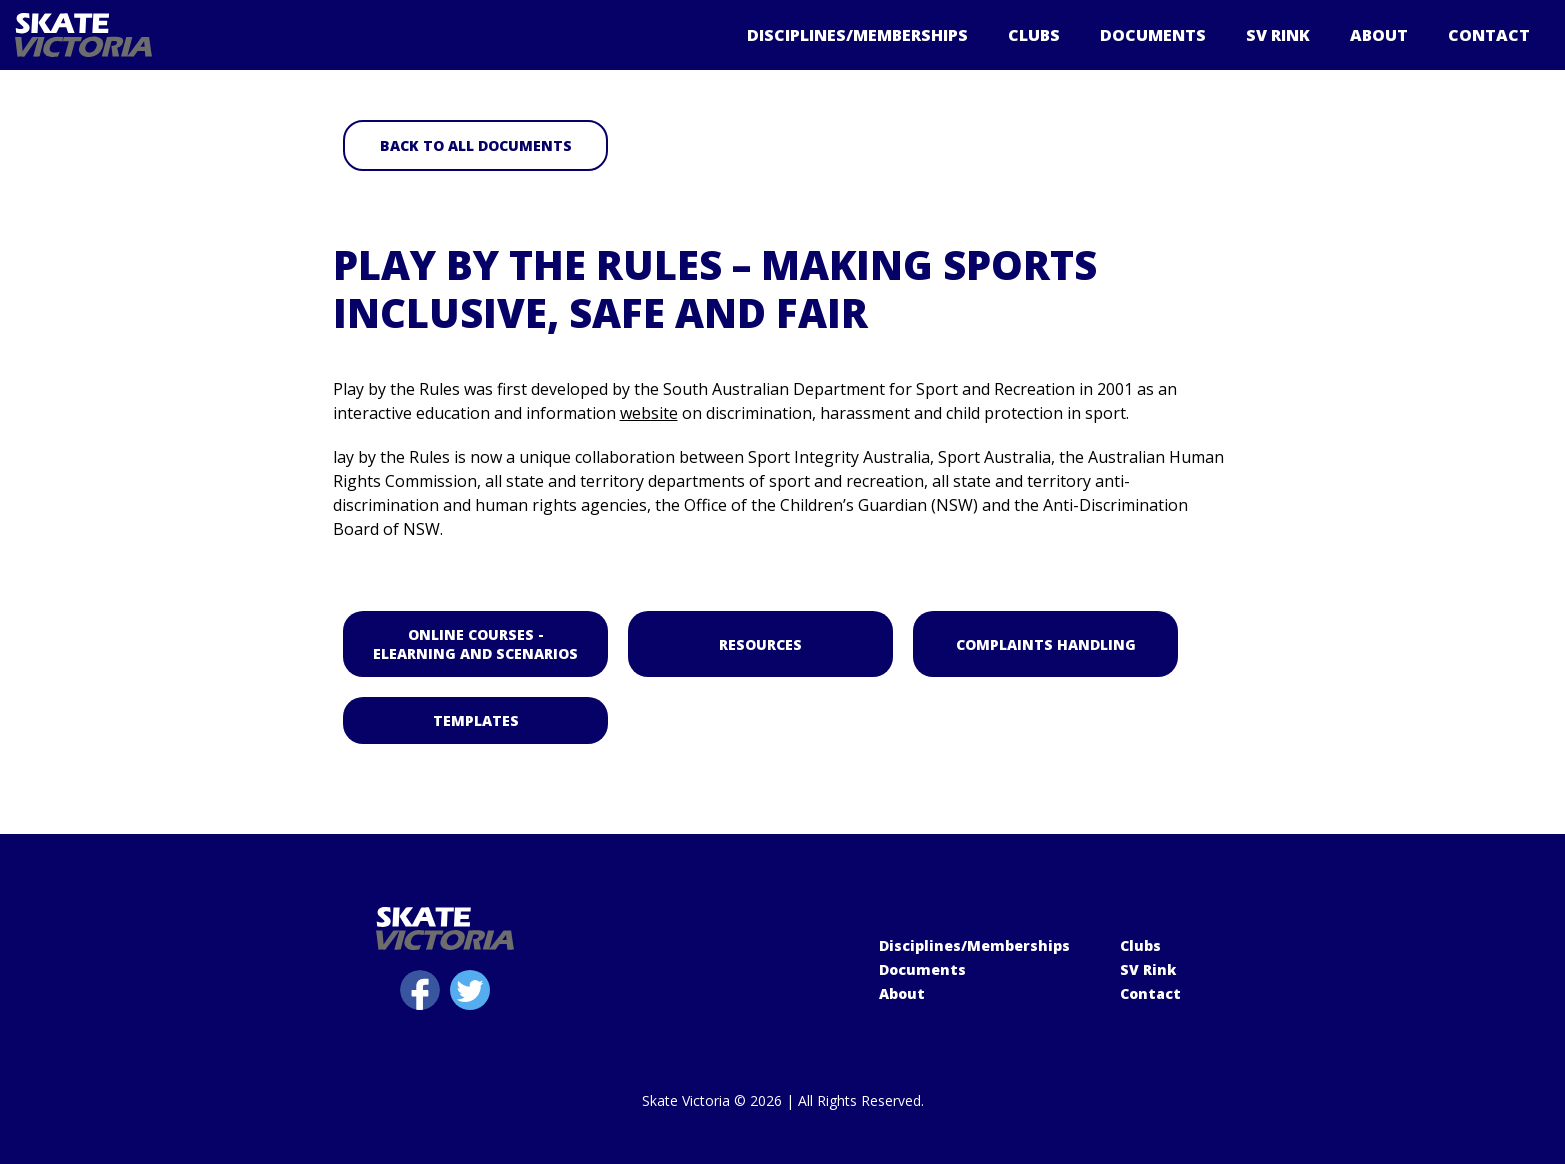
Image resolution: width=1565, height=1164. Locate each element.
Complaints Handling (1045, 644)
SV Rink (1278, 35)
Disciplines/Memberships (857, 35)
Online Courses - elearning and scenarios (475, 644)
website (649, 413)
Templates (475, 720)
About (1379, 35)
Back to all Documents (475, 145)
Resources (760, 644)
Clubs (1034, 35)
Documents (1153, 35)
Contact (1489, 35)
